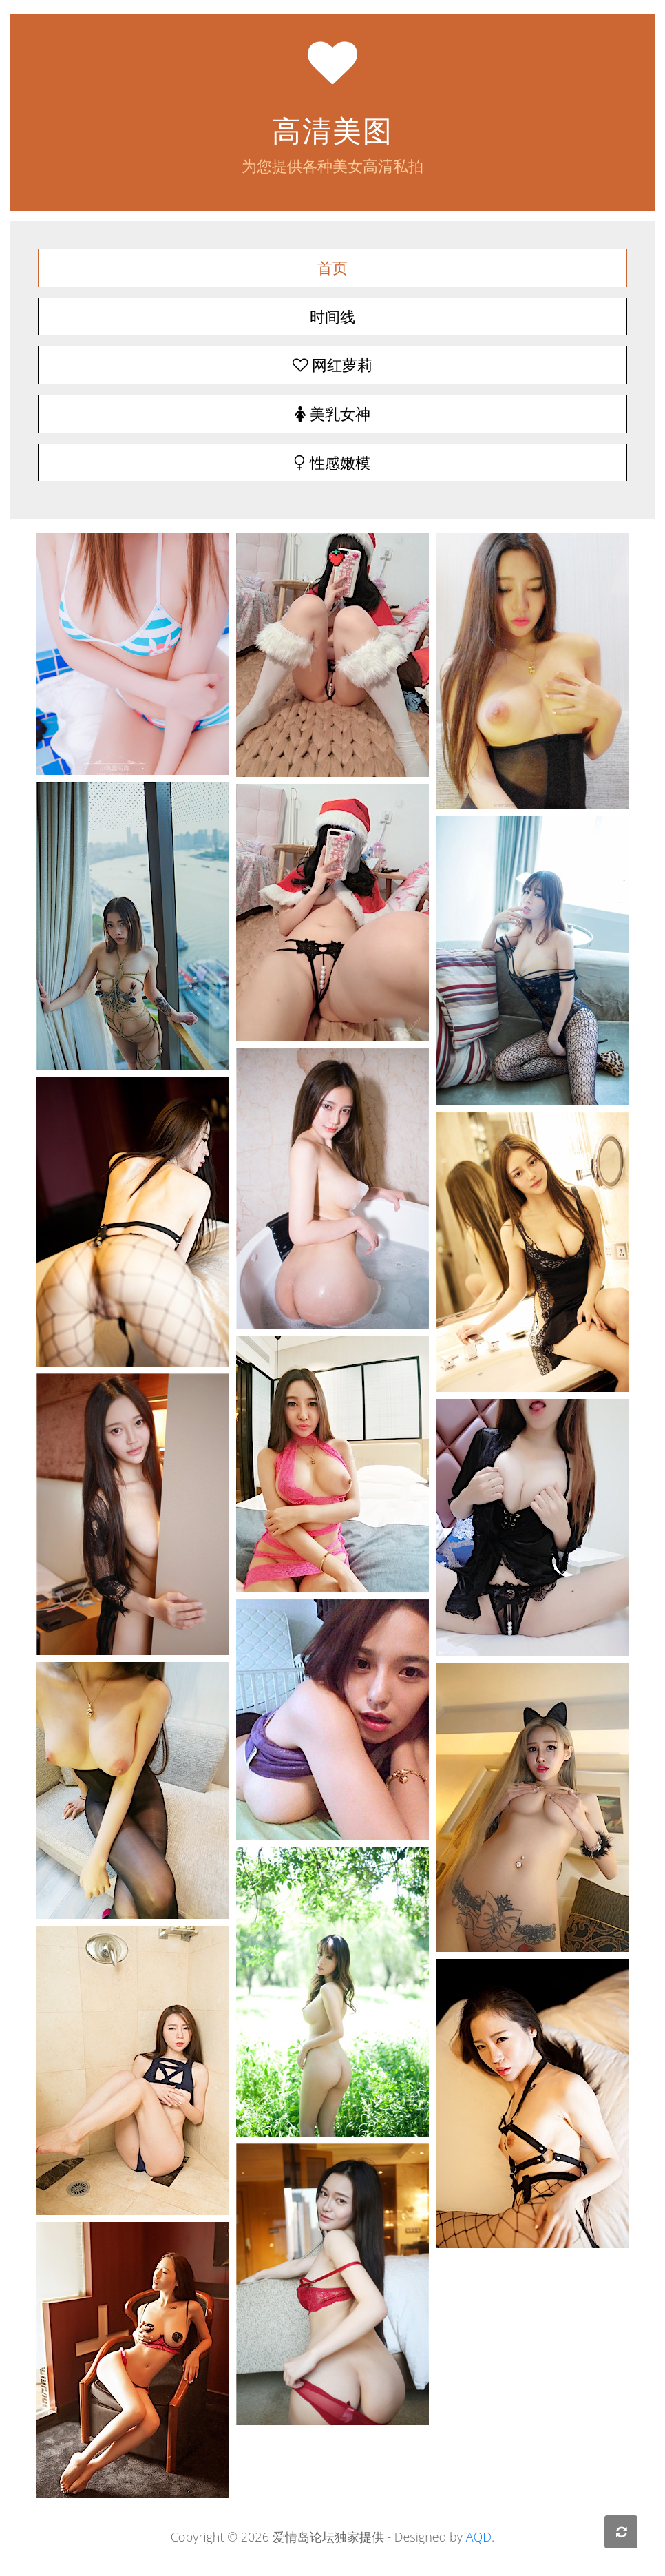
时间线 (332, 316)
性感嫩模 (332, 462)
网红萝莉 (332, 364)
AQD (479, 2536)
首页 (332, 267)
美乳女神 (332, 413)
